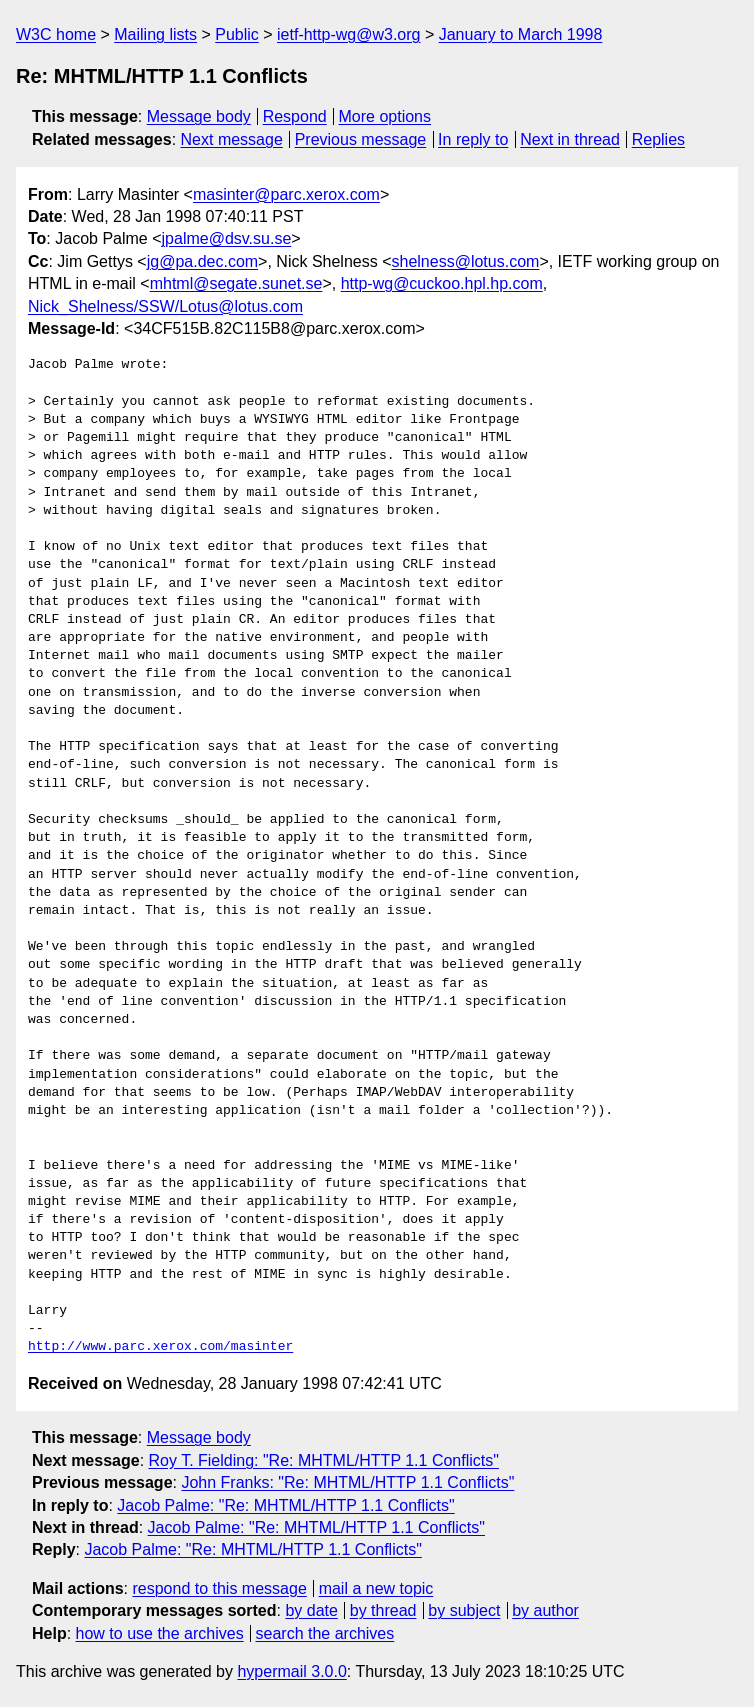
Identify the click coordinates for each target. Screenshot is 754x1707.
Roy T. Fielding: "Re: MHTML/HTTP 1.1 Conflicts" (324, 1460)
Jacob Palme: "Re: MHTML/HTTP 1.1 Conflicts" (285, 1505)
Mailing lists (155, 34)
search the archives (325, 1633)
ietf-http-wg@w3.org (348, 34)
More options (385, 116)
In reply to (473, 139)
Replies (658, 139)
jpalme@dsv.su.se (227, 238)
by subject (464, 1610)
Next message (232, 139)
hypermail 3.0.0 (291, 1671)
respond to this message (219, 1588)
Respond (295, 116)
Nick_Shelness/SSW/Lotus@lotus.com (165, 306)
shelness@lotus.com (466, 261)
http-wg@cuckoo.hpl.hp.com (442, 283)
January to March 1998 (521, 34)
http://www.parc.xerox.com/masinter (160, 1347)
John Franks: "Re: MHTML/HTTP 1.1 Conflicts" (347, 1482)
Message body (199, 116)
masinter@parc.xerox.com (286, 194)
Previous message (361, 139)
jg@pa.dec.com (202, 261)
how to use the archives (160, 1633)
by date (311, 1610)
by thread (383, 1610)
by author (545, 1610)
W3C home (56, 34)
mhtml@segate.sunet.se (236, 283)
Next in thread (570, 139)
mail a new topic (376, 1588)
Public (237, 34)
